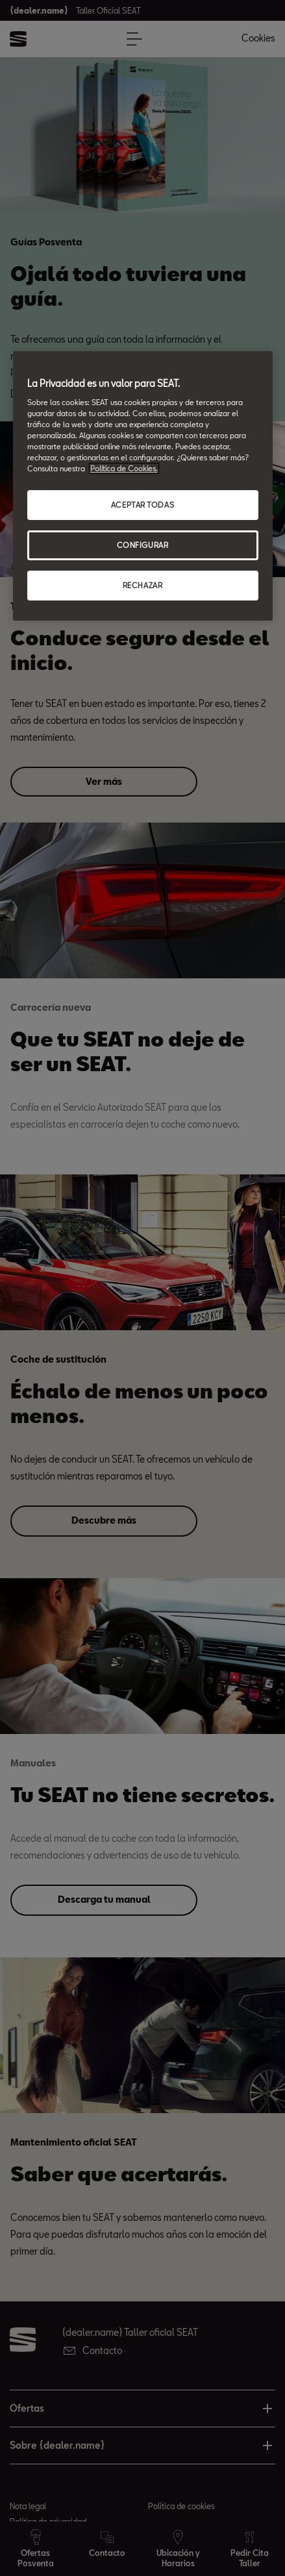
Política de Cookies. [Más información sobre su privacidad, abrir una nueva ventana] (124, 468)
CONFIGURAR (143, 545)
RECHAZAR (143, 585)
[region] (143, 486)
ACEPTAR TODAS (142, 505)
